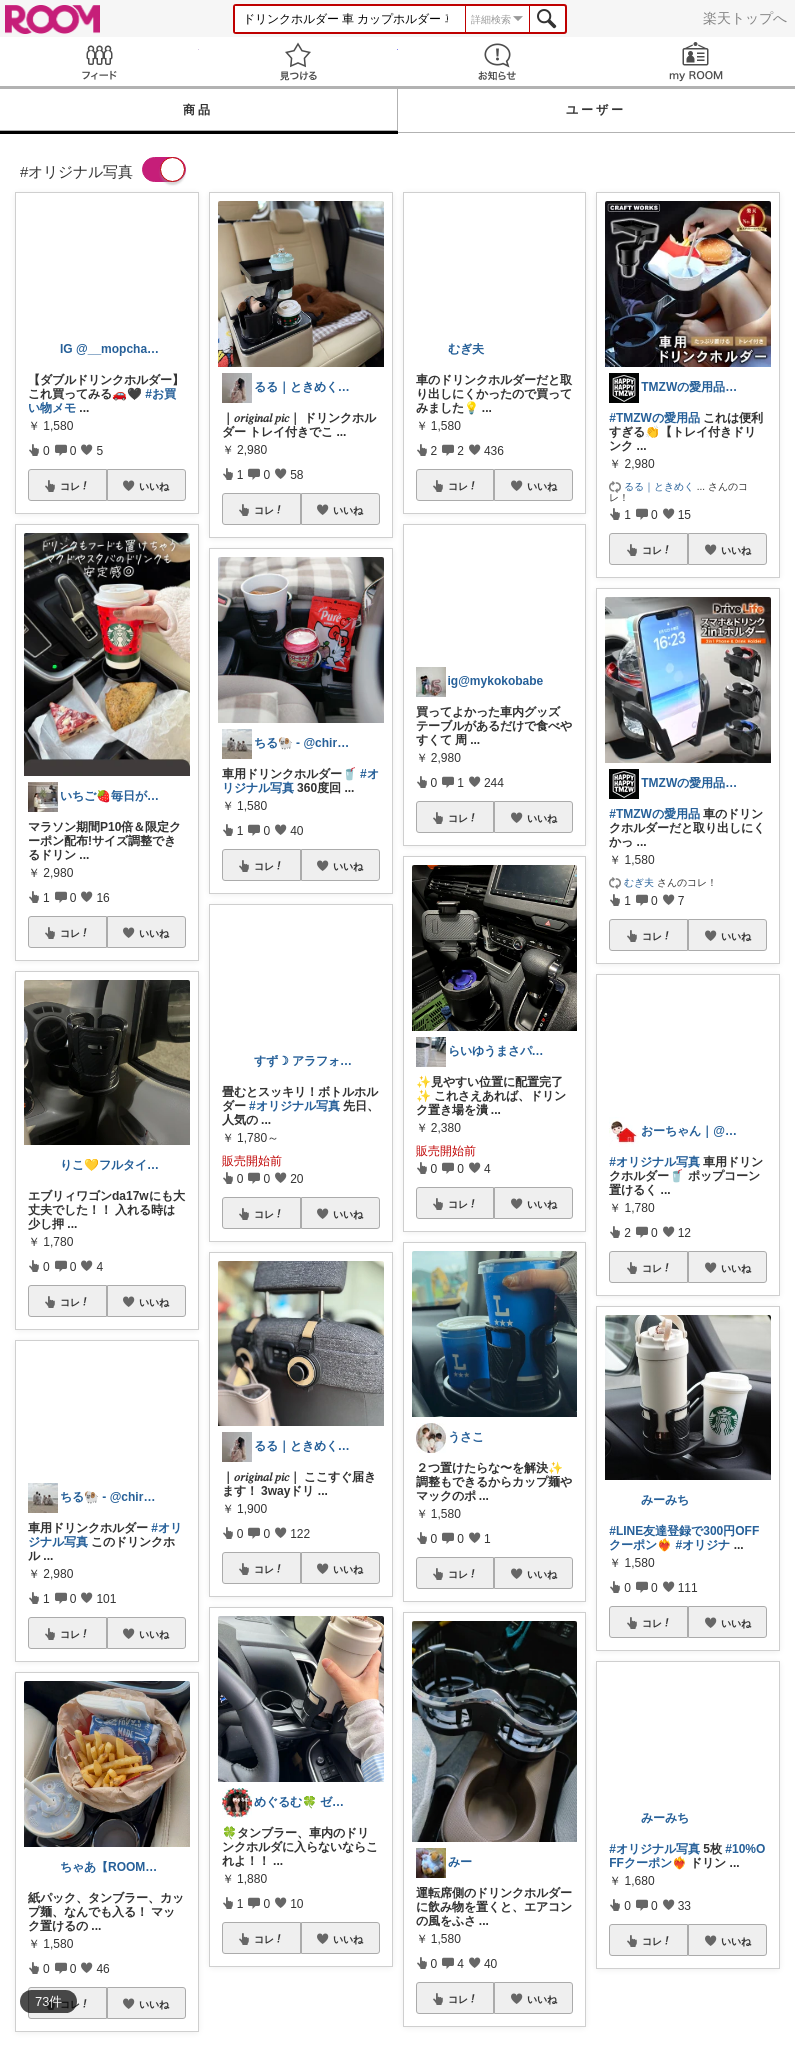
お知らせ (497, 61)
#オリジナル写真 (294, 1106)
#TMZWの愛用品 (654, 418)
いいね (154, 486)
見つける (298, 61)
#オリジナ (703, 1545)
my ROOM (695, 61)
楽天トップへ (745, 18)
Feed (99, 61)
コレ (75, 486)
